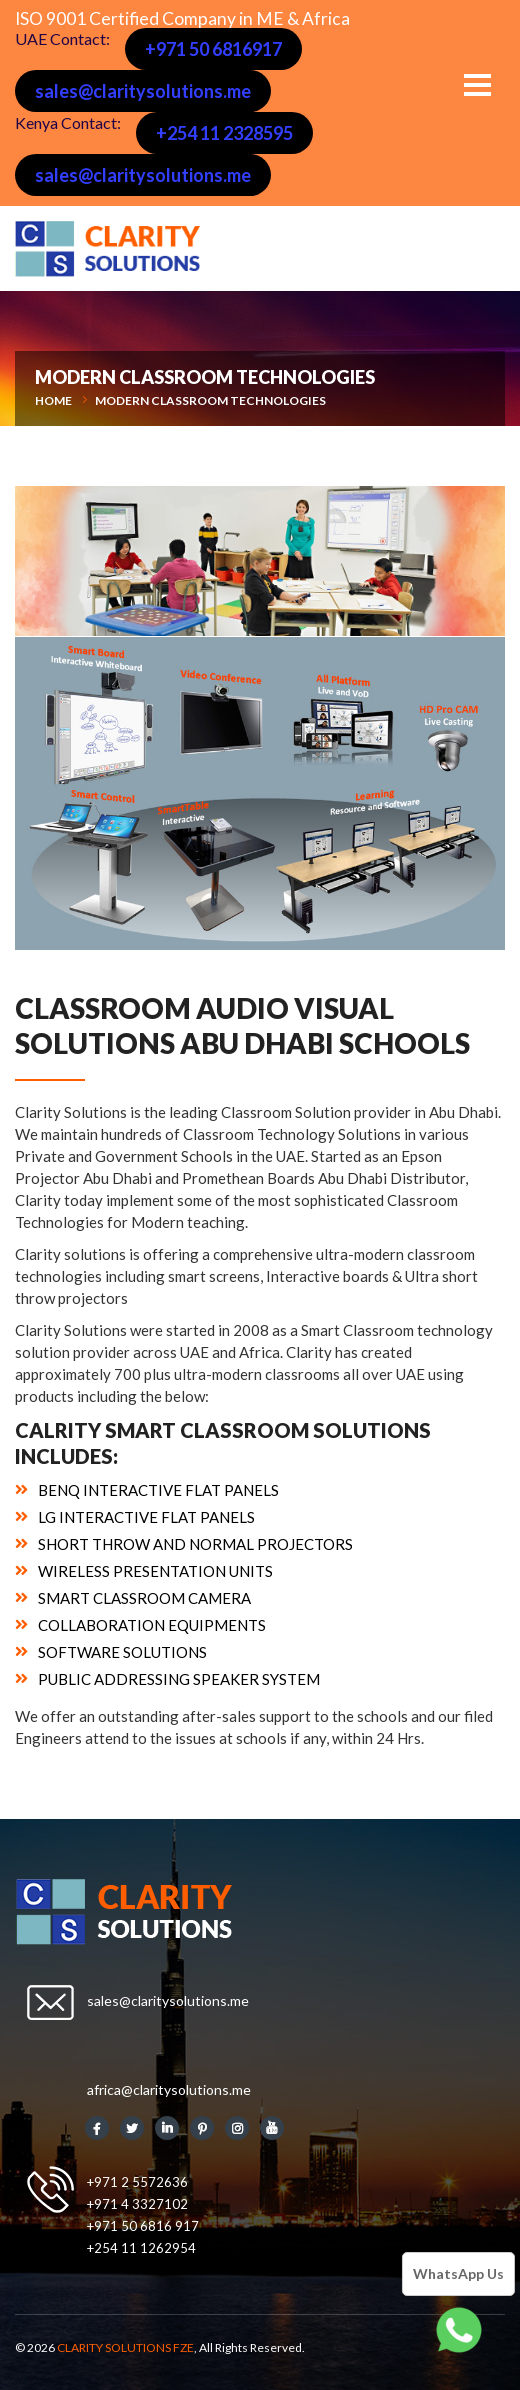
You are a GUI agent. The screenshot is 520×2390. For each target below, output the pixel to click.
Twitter (132, 2128)
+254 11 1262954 (141, 2248)
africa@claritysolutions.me (169, 2089)
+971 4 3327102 (137, 2204)
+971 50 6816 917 (143, 2226)
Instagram (237, 2128)
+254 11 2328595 (224, 133)
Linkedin (167, 2128)
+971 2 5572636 (137, 2182)
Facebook (97, 2128)
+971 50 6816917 (213, 49)
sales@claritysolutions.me (143, 91)
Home (53, 400)
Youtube (272, 2128)
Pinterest (202, 2128)
